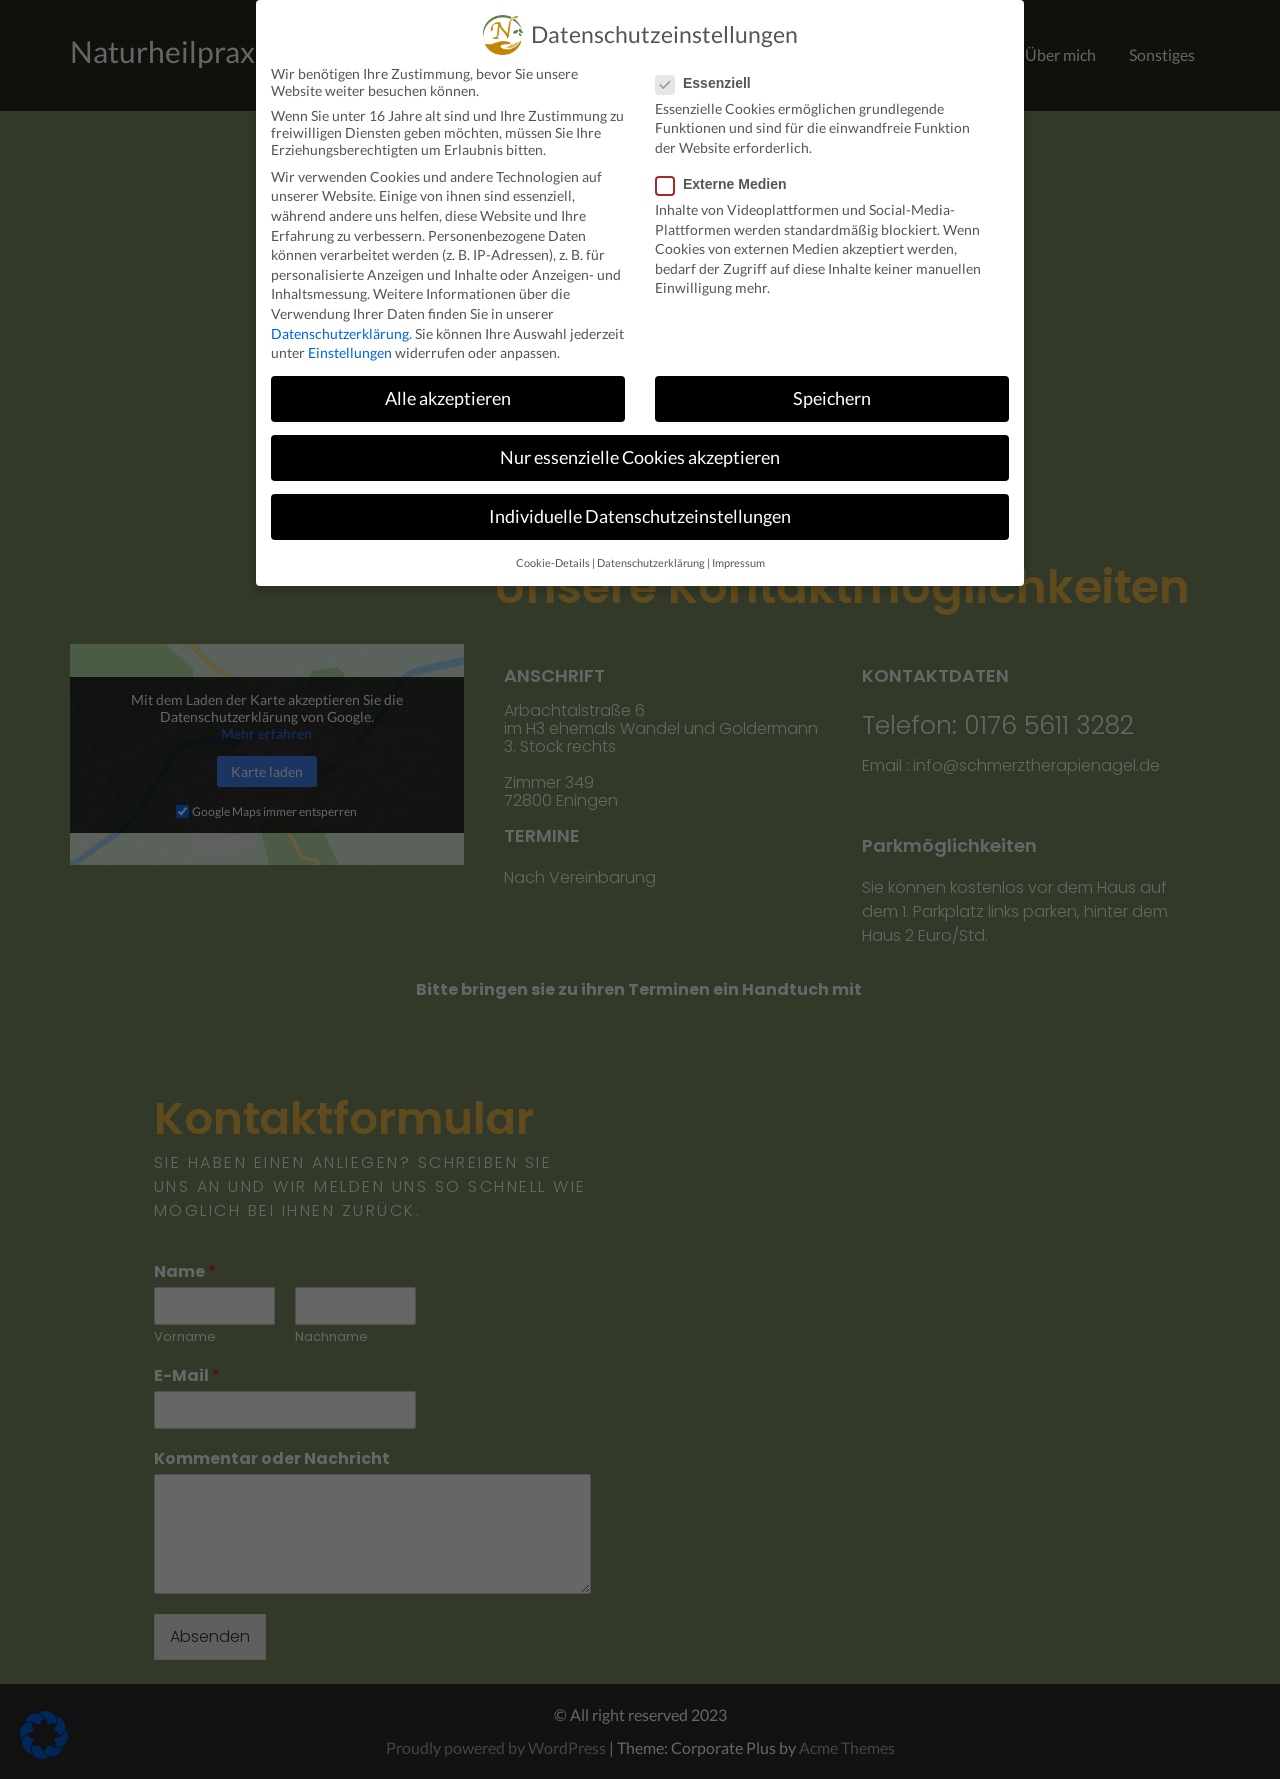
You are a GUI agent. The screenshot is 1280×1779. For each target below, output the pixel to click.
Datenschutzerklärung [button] (651, 563)
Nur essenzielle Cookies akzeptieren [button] (640, 457)
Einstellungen (350, 352)
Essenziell (709, 83)
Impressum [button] (738, 563)
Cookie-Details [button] (553, 563)
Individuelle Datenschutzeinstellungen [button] (640, 516)
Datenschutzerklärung (340, 333)
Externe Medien (727, 184)
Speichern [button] (832, 398)
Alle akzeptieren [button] (448, 398)
